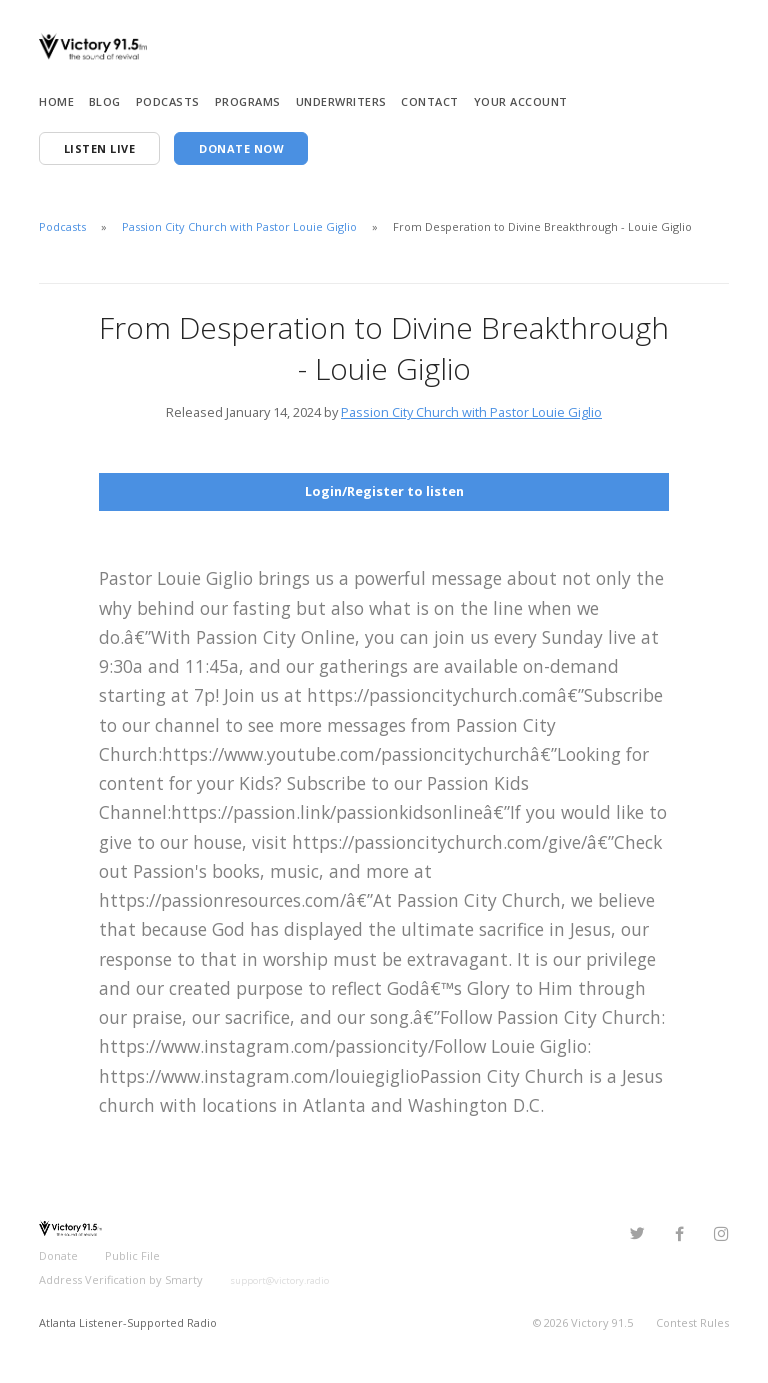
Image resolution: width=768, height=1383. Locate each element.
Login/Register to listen (384, 491)
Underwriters (341, 101)
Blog (105, 101)
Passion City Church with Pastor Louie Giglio (239, 226)
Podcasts (168, 101)
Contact (430, 101)
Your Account (521, 101)
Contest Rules (692, 1322)
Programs (248, 101)
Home (56, 101)
